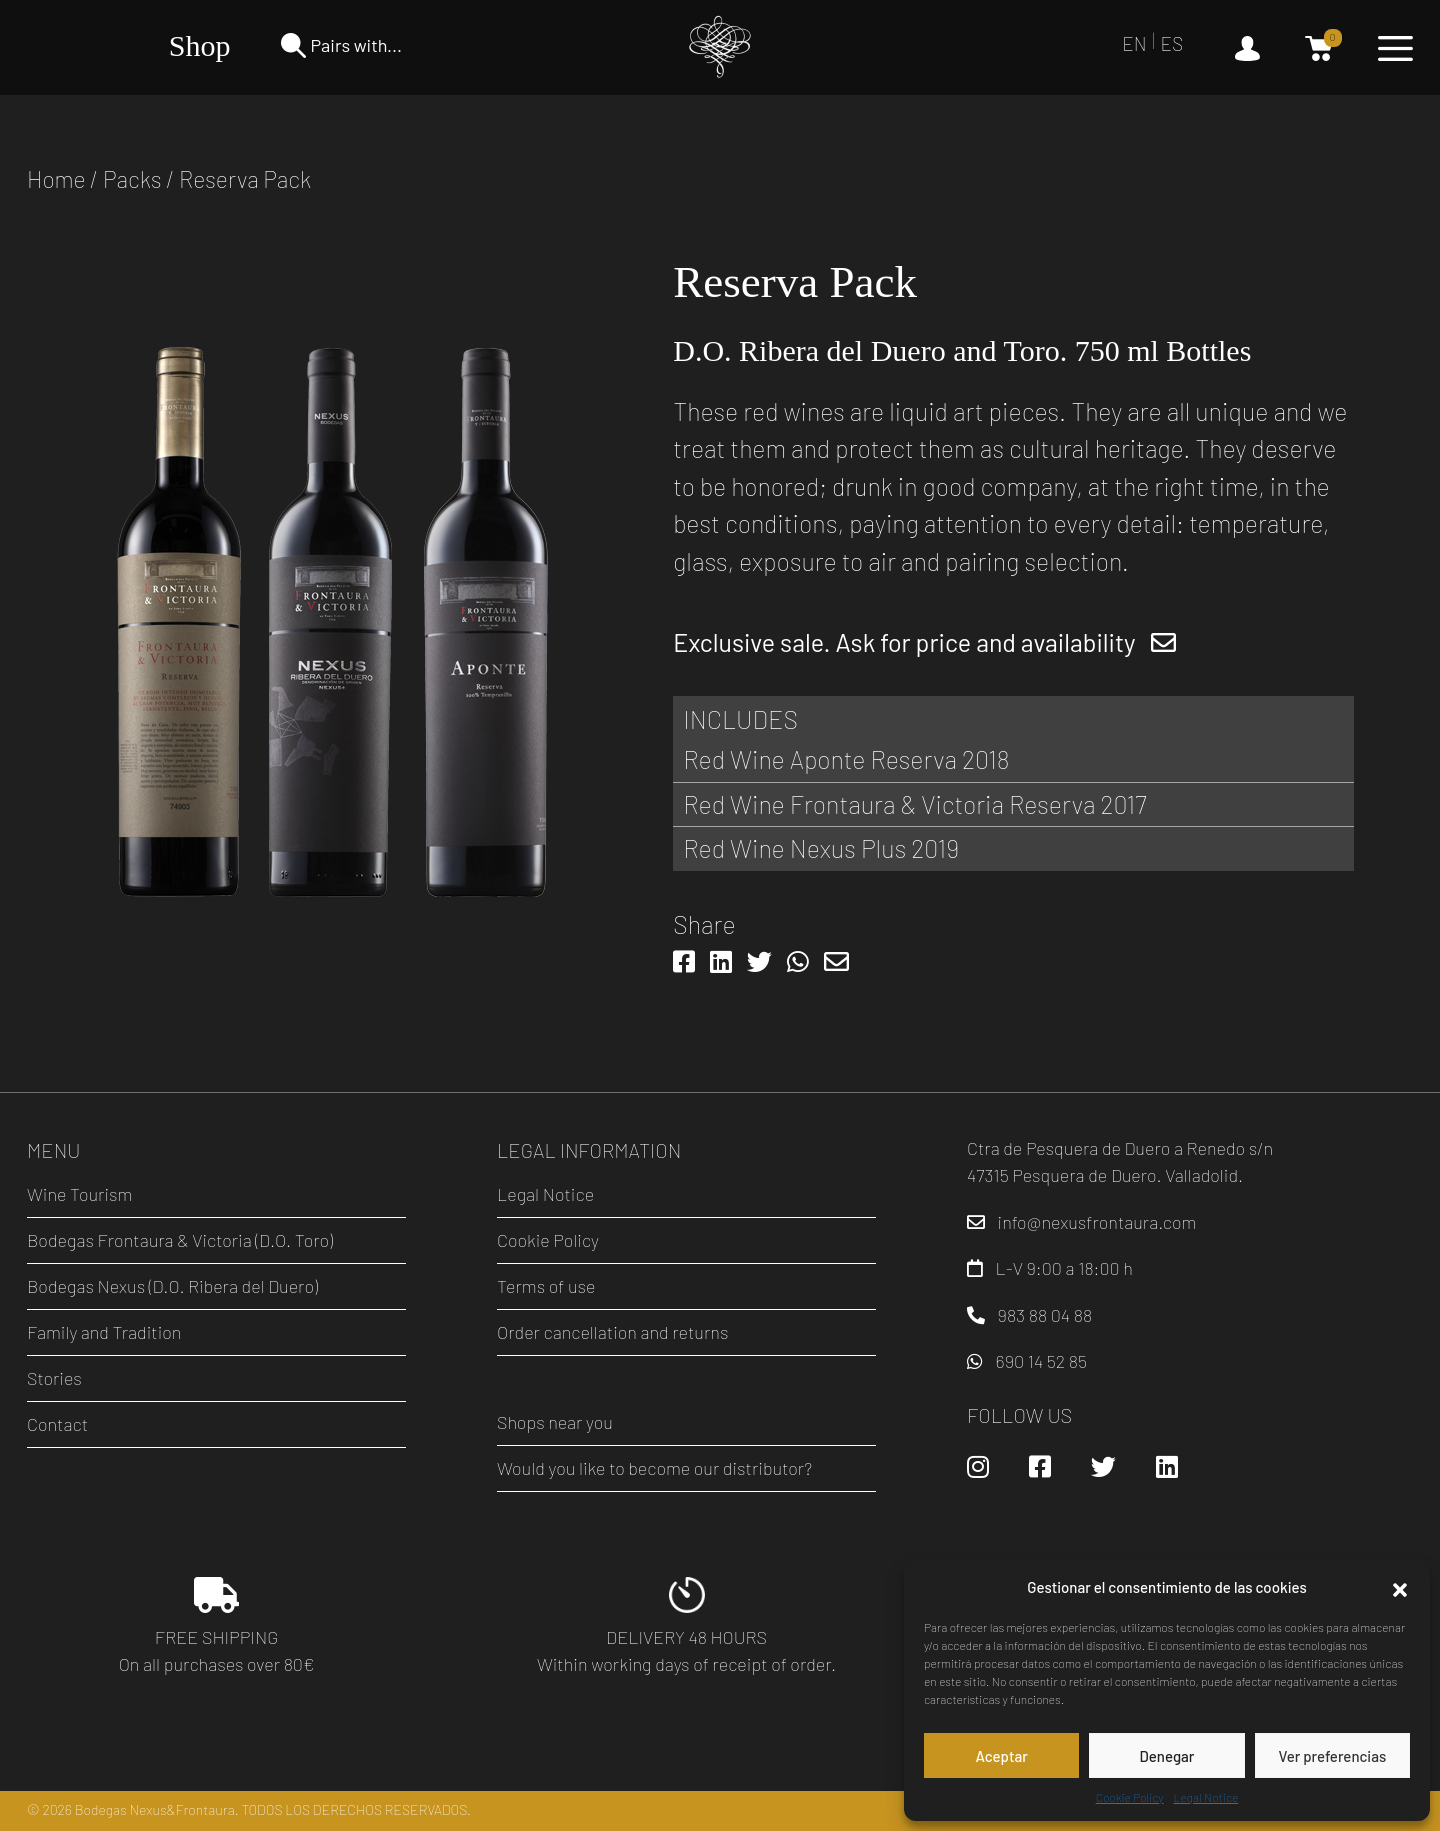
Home (56, 179)
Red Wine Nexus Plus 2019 (821, 848)
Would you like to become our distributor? (654, 1468)
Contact (57, 1424)
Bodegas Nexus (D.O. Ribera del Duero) (172, 1286)
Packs (132, 179)
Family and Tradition (104, 1332)
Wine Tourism (79, 1194)
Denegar (1167, 1756)
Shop (200, 45)
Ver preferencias (1332, 1756)
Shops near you (555, 1422)
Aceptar (1001, 1756)
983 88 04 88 (1045, 1315)
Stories (54, 1378)
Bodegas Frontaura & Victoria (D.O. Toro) (180, 1240)
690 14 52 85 (1041, 1361)
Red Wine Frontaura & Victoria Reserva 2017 (915, 804)
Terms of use (546, 1286)
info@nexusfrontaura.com (1097, 1222)
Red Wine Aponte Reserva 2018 (846, 759)
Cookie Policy (1130, 1797)
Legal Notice (1206, 1797)
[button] (1400, 1587)
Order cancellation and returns (612, 1332)
